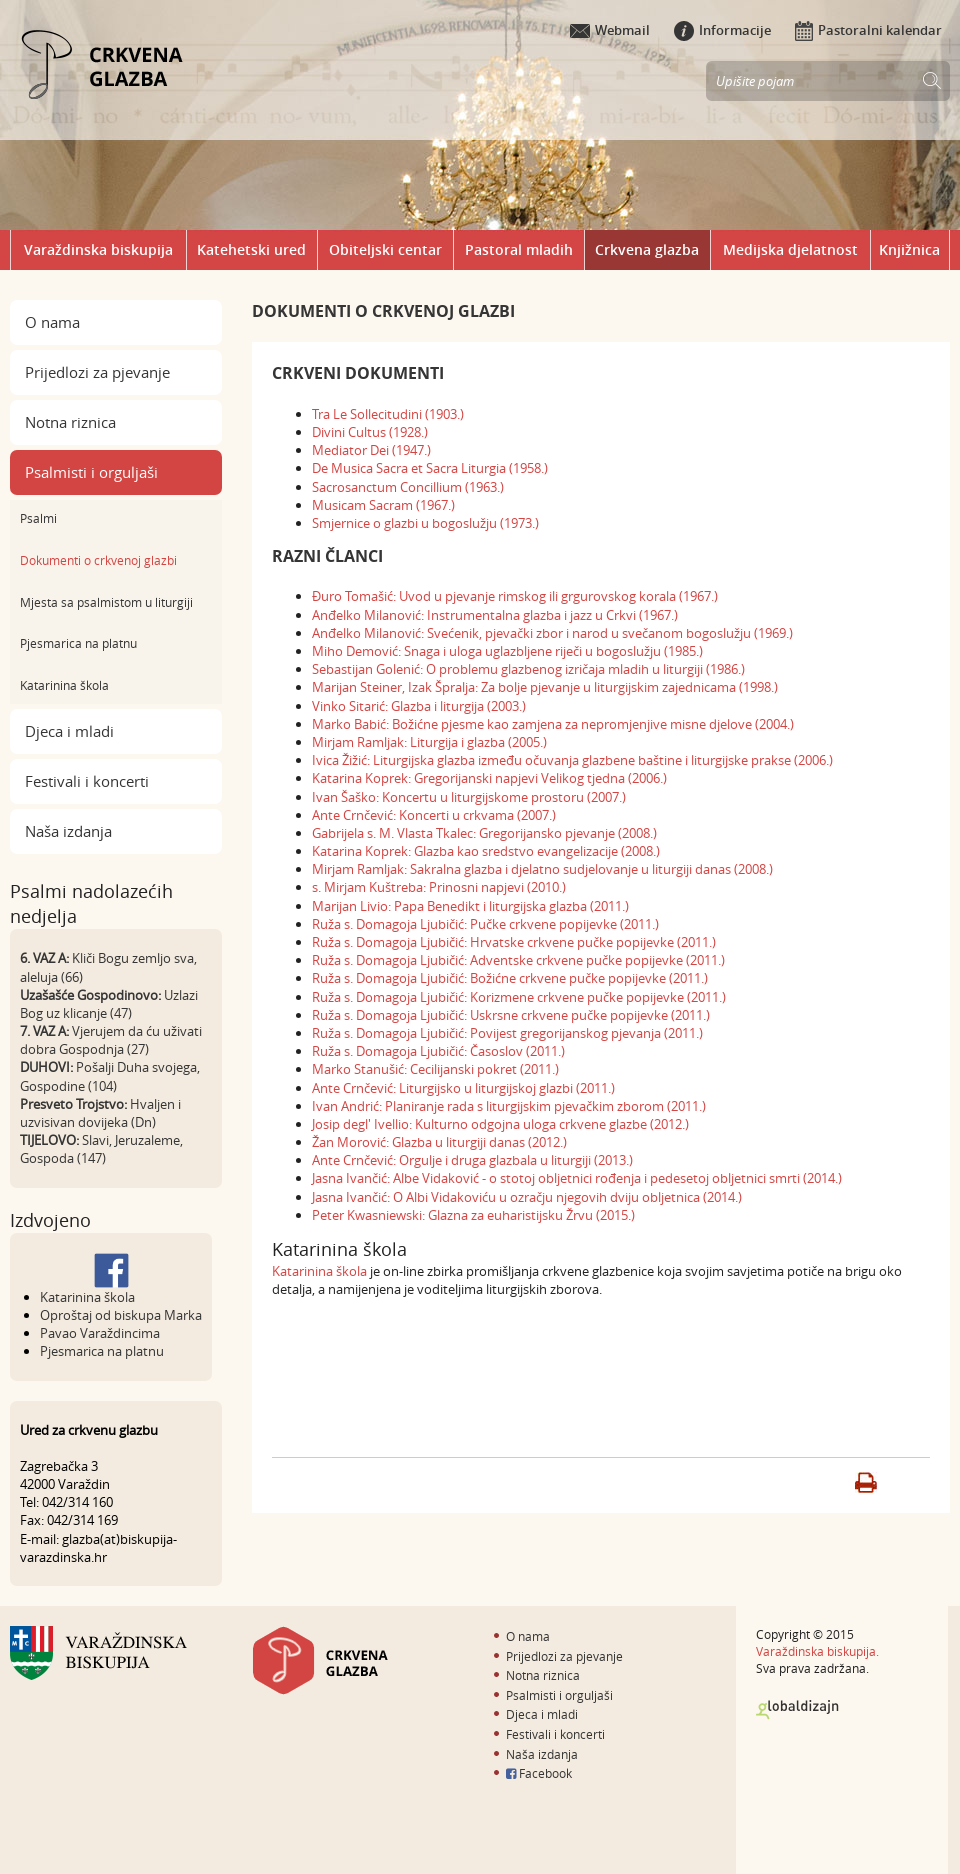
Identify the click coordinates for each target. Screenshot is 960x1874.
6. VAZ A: (44, 958)
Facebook (539, 1773)
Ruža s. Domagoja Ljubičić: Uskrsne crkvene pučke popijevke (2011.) (511, 1015)
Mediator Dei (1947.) (371, 450)
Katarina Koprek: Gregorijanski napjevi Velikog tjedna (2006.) (489, 778)
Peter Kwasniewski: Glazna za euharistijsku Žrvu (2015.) (473, 1215)
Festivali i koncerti (87, 781)
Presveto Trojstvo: (73, 1104)
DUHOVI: (46, 1067)
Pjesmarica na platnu (78, 643)
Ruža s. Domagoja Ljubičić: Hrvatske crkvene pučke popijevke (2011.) (514, 942)
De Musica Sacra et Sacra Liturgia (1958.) (430, 468)
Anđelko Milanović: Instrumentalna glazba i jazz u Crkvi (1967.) (495, 615)
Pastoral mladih (519, 249)
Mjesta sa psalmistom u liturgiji (106, 602)
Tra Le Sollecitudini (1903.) (388, 414)
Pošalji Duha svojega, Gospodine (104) (110, 1076)
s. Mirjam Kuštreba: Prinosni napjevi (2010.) (439, 887)
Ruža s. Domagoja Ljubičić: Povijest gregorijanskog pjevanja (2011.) (507, 1033)
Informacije (722, 30)
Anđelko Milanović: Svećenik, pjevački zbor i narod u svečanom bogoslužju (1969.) (552, 633)
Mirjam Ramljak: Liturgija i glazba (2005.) (429, 742)
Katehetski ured (251, 249)
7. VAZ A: (44, 1031)
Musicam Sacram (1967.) (383, 505)
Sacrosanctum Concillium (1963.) (408, 487)
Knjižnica (909, 249)
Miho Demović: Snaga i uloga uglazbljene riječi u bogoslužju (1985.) (507, 651)
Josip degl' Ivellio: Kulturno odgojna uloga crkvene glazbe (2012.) (500, 1124)
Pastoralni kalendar (868, 30)
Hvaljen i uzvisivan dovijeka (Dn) (100, 1113)
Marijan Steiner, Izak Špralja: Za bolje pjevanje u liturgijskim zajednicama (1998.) (545, 687)
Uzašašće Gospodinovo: (90, 995)
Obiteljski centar (385, 249)
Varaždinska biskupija (98, 249)
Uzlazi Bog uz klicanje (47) (109, 1004)
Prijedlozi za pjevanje (97, 372)
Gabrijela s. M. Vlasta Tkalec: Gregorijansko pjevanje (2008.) (484, 833)
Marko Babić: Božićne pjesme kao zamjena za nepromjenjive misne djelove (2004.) (553, 724)
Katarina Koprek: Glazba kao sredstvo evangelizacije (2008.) (486, 851)
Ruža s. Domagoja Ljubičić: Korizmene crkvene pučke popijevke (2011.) (519, 997)
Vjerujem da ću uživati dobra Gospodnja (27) (111, 1040)
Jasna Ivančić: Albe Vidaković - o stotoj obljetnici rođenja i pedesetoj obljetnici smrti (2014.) (577, 1178)
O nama (52, 322)
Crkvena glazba (647, 249)
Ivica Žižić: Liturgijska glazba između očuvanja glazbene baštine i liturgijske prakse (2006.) (572, 760)
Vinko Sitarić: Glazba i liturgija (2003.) (419, 706)
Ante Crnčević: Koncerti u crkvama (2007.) (434, 815)
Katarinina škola (64, 685)
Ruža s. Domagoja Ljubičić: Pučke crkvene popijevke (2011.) (485, 924)
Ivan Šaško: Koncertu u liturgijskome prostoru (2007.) (469, 797)
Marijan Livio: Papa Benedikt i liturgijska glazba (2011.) (470, 906)
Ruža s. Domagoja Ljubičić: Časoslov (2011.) (438, 1051)
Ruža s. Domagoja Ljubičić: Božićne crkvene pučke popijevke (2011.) (510, 978)
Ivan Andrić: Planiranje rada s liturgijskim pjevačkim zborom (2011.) (509, 1106)
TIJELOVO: (49, 1140)
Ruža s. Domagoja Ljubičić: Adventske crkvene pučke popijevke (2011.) (518, 960)
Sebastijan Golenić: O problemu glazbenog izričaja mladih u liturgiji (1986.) (528, 669)
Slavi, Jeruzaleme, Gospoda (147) (101, 1149)
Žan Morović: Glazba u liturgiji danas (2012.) (439, 1142)
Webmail (610, 30)
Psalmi (38, 518)
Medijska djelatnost (790, 249)
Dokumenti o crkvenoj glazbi (98, 560)
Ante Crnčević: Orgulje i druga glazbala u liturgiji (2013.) (472, 1160)
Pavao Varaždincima (100, 1333)
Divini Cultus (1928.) (370, 432)
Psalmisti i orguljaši (91, 472)
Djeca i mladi (69, 731)
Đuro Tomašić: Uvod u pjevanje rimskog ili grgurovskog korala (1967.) (515, 596)
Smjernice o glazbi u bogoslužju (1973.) (425, 523)
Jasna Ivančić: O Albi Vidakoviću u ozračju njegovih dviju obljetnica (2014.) (527, 1197)
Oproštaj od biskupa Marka (121, 1315)
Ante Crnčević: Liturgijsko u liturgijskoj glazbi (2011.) (463, 1088)
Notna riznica (70, 422)
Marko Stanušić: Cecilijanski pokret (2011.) (435, 1069)
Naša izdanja (68, 831)
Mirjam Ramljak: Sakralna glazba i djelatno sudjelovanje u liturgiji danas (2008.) (542, 869)
